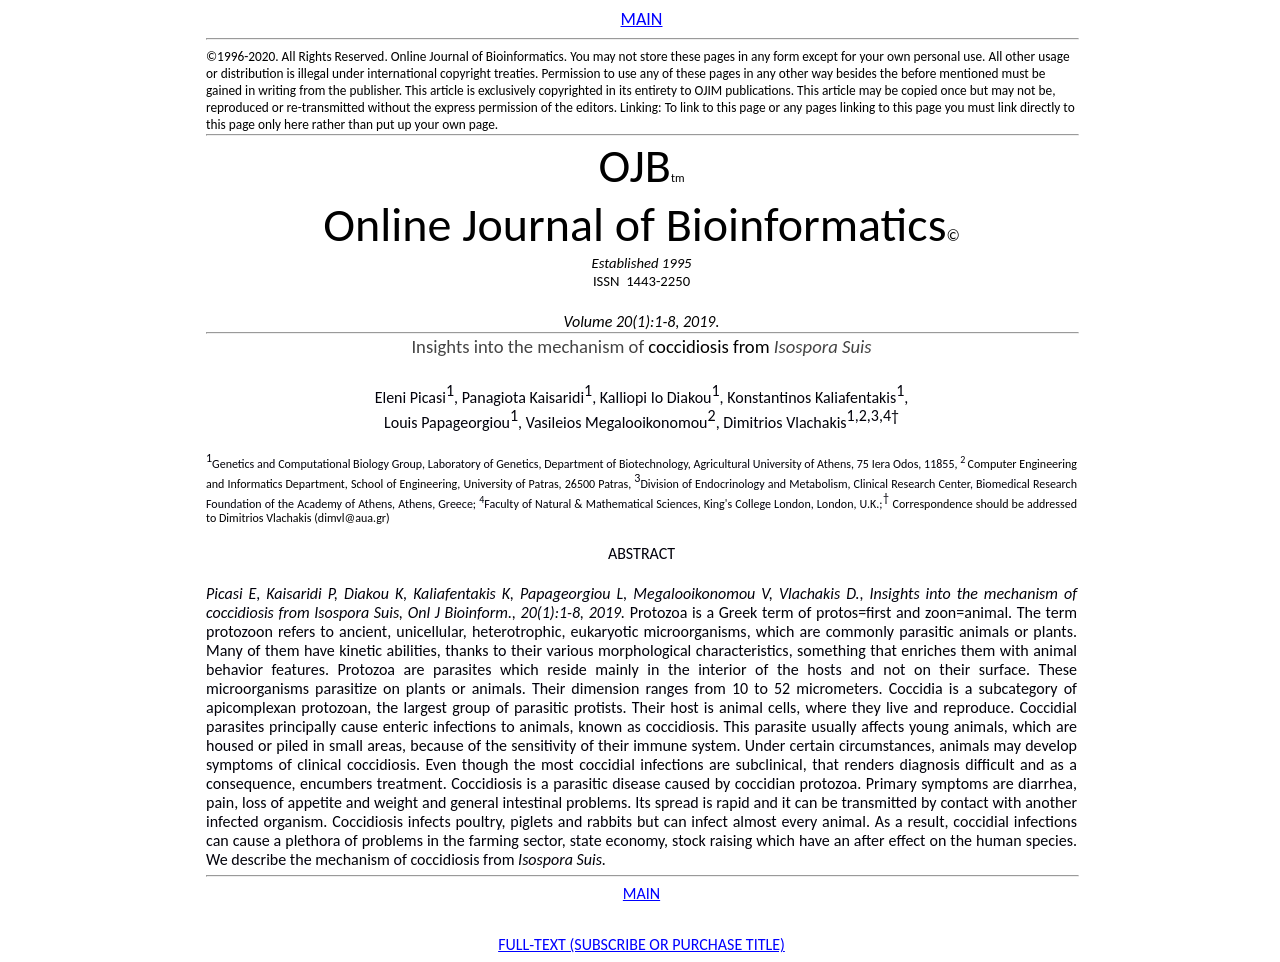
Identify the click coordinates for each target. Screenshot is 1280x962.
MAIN (641, 893)
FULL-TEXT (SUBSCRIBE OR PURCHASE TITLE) (641, 944)
